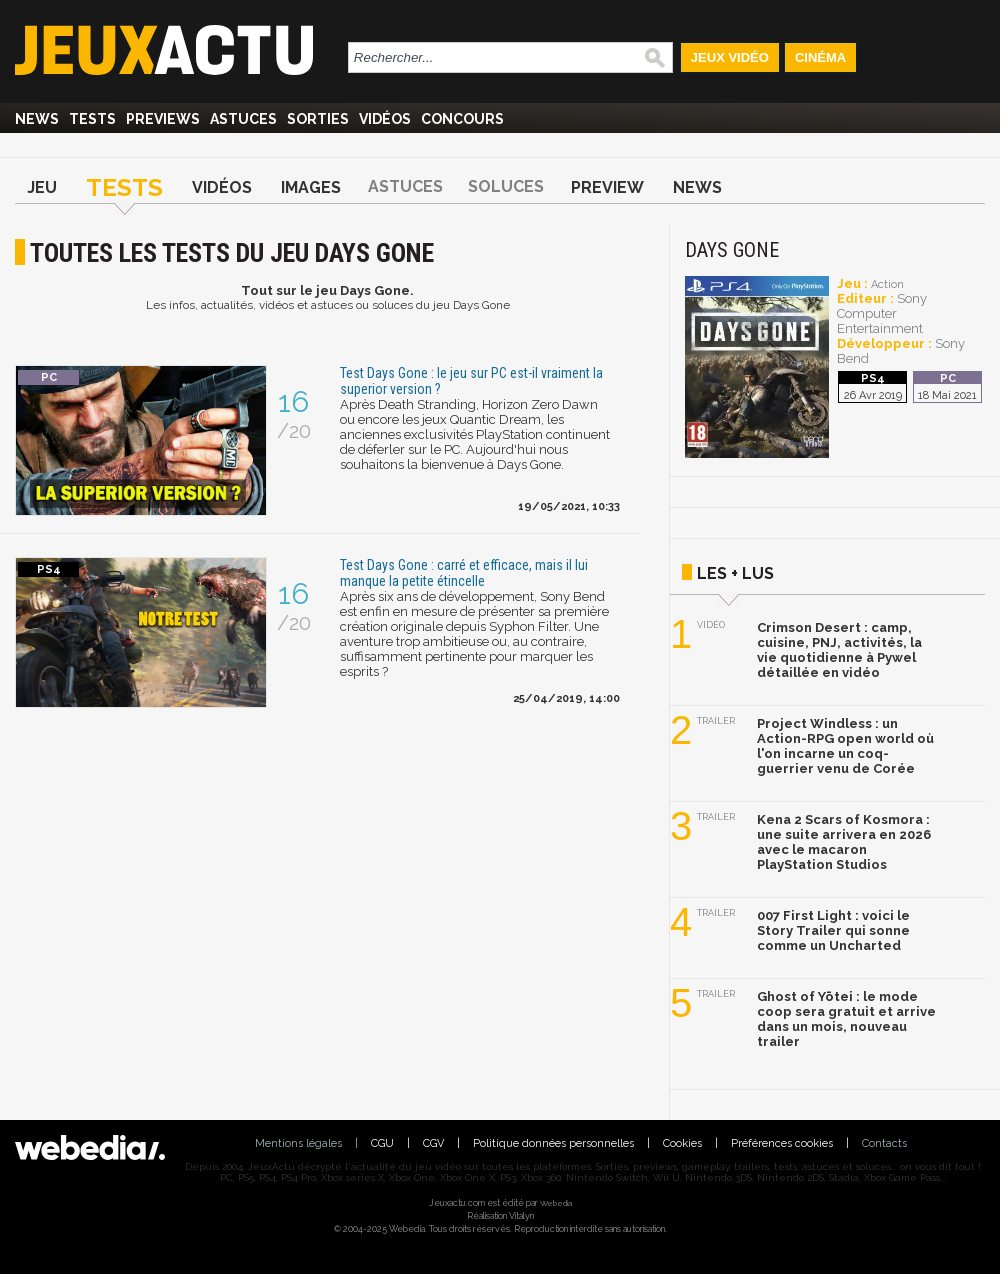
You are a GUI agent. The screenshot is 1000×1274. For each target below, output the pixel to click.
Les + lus (735, 573)
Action (887, 284)
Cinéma (820, 57)
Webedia (556, 1203)
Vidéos (385, 119)
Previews (163, 119)
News (37, 119)
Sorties (318, 119)
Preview (607, 187)
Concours (462, 119)
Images (311, 187)
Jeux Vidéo (730, 57)
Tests (92, 119)
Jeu (42, 187)
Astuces (243, 119)
